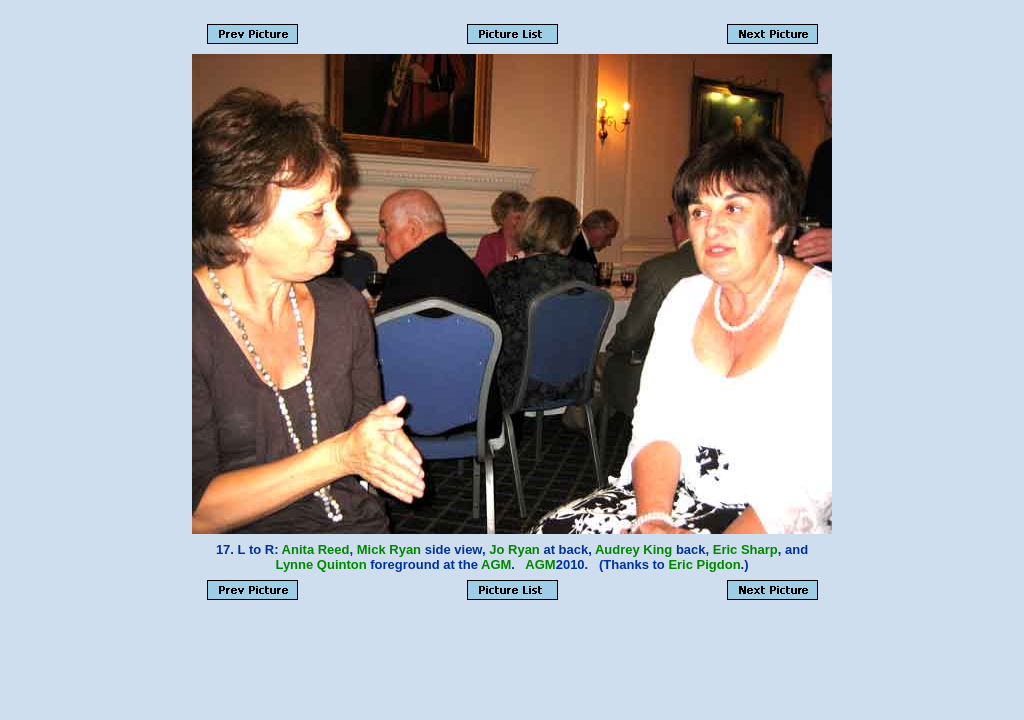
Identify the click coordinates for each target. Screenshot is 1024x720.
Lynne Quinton (320, 564)
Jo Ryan (514, 549)
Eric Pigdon (704, 564)
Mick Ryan (389, 549)
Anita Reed (316, 549)
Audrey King (633, 549)
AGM (496, 564)
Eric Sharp (745, 549)
